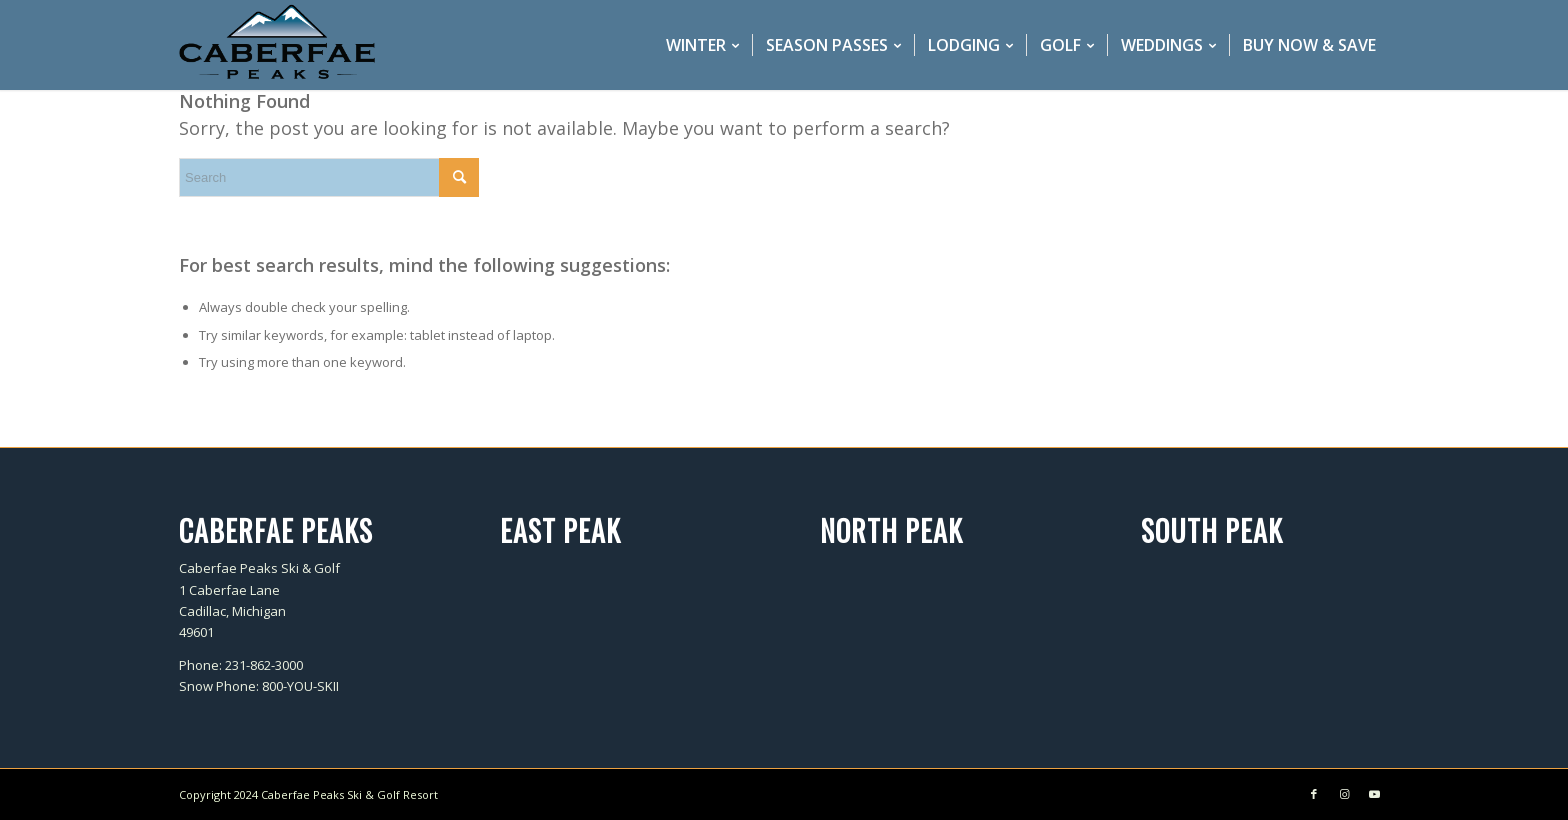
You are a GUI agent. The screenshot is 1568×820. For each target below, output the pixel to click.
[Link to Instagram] (1344, 794)
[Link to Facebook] (1314, 794)
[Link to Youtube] (1374, 794)
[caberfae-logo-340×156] (277, 45)
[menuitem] (702, 45)
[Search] (329, 177)
